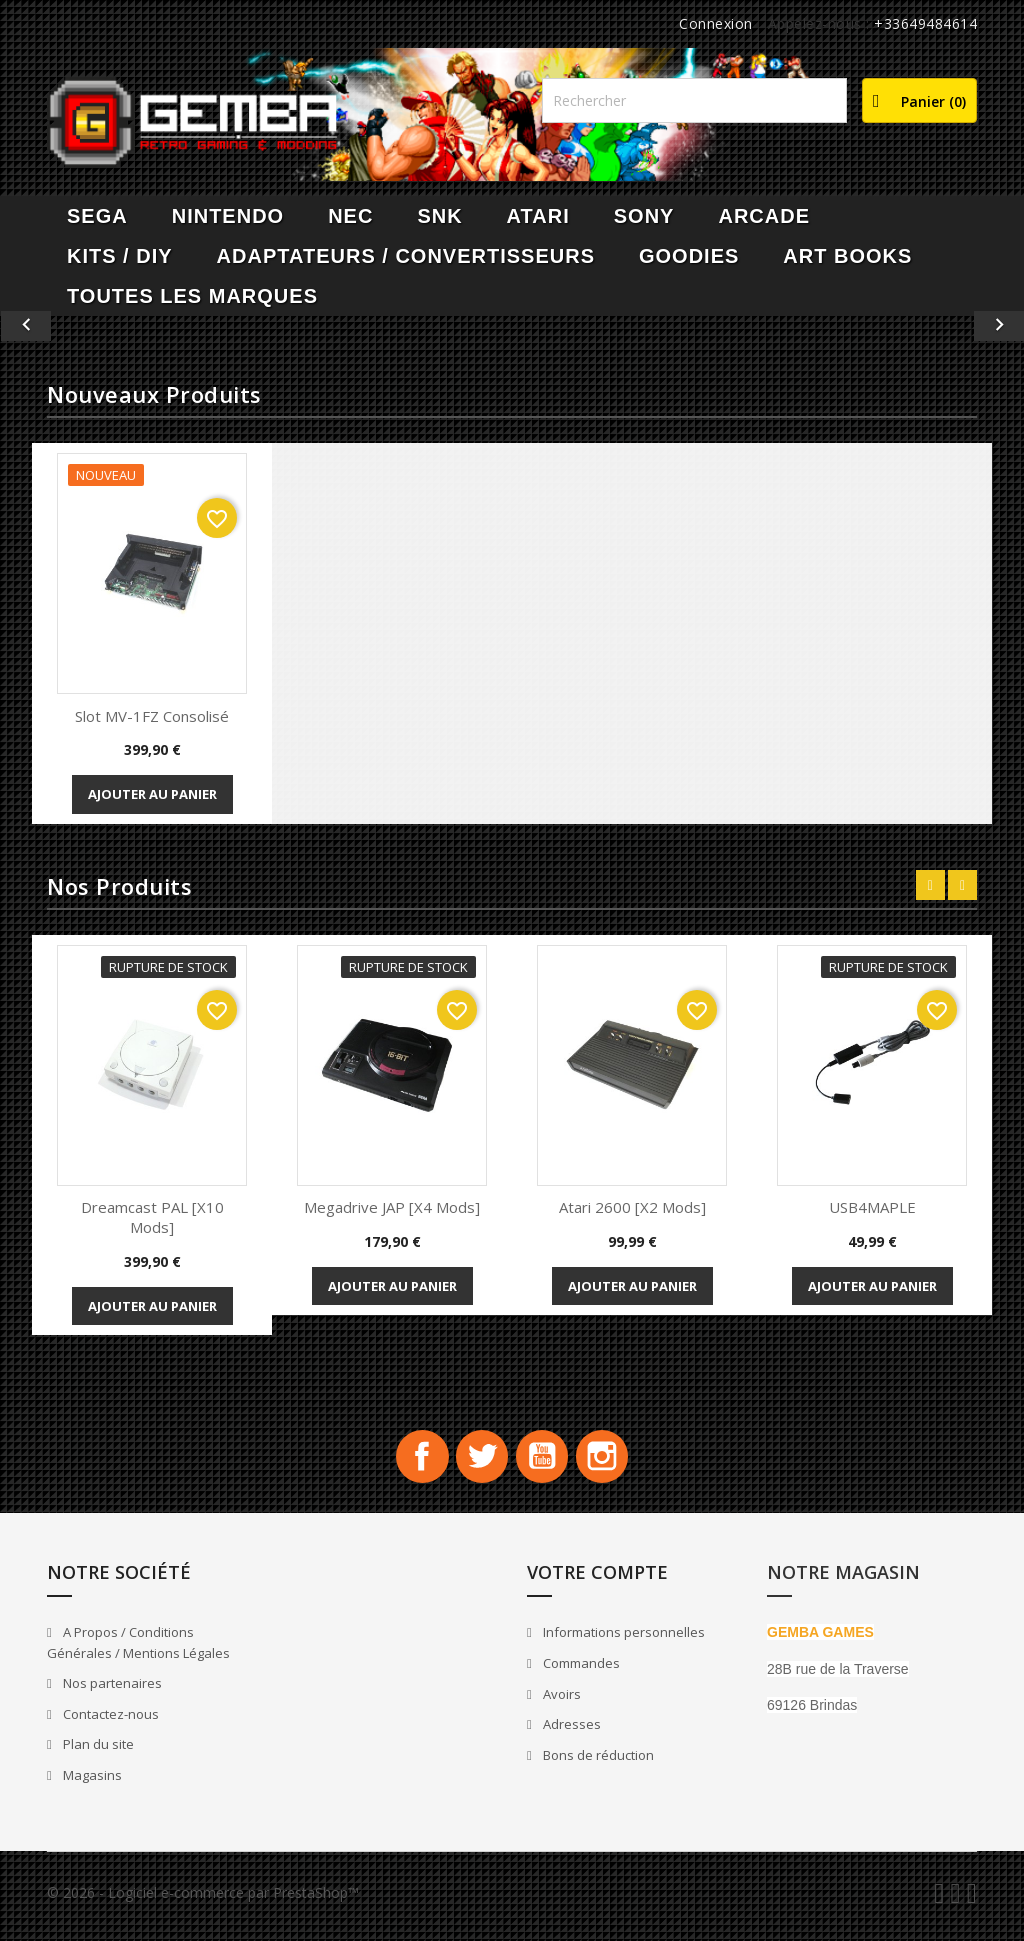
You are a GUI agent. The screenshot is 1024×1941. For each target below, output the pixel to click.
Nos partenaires (111, 1691)
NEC (350, 216)
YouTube (546, 1460)
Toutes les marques (192, 296)
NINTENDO (228, 216)
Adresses (570, 1732)
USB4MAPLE (872, 1207)
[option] (512, 326)
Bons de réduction (597, 1762)
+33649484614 (925, 23)
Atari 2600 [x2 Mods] (632, 1207)
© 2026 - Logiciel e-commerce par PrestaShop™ (203, 1899)
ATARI (538, 216)
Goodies (689, 256)
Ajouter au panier (152, 794)
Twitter (478, 1460)
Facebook (410, 1460)
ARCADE (764, 216)
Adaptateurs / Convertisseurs (406, 256)
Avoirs (560, 1701)
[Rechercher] (694, 100)
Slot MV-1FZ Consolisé (152, 716)
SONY (644, 216)
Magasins (91, 1782)
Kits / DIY (120, 256)
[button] (77, 326)
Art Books (847, 256)
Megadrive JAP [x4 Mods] (392, 1207)
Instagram (614, 1460)
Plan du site (97, 1752)
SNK (439, 216)
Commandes (580, 1671)
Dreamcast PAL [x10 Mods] (152, 1217)
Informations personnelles (622, 1640)
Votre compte (597, 1579)
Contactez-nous (109, 1721)
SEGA (97, 216)
